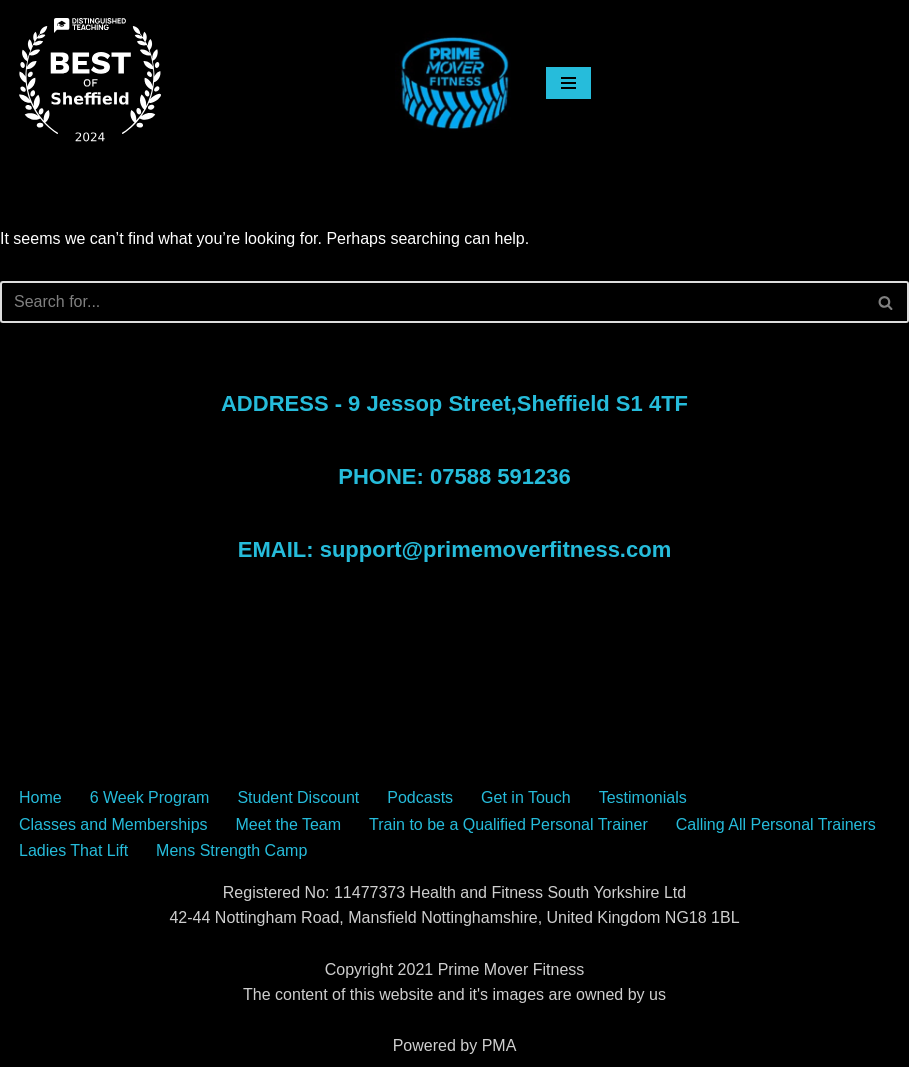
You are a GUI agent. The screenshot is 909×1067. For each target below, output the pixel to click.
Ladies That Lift (73, 850)
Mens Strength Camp (231, 850)
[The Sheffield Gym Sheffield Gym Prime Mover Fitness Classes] (455, 83)
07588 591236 (500, 476)
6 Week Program (150, 797)
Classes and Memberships (113, 824)
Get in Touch (526, 797)
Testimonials (643, 797)
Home (40, 797)
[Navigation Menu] (574, 83)
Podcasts (420, 797)
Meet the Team (289, 824)
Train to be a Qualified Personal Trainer (508, 824)
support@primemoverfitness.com (496, 549)
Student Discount (298, 797)
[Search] (432, 302)
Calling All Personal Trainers (776, 824)
